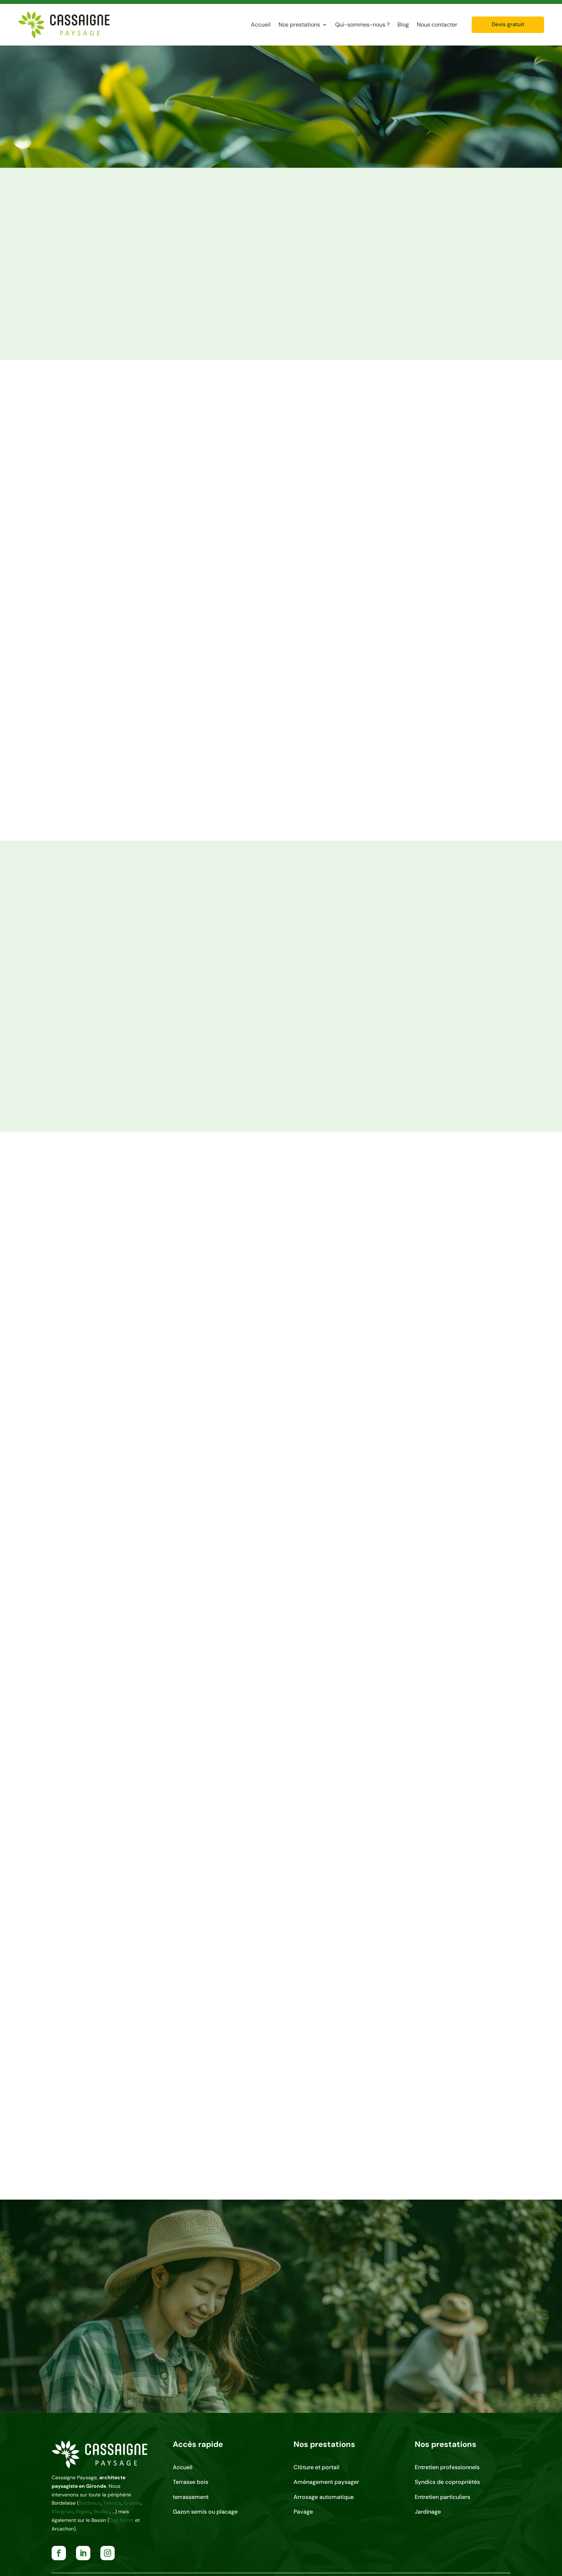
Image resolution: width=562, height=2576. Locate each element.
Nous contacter (437, 24)
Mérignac (62, 2511)
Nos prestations (299, 24)
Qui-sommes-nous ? (362, 24)
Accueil (261, 24)
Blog (403, 24)
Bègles (83, 2511)
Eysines (132, 2503)
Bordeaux (90, 2503)
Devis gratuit (508, 24)
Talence (112, 2503)
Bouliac (101, 2511)
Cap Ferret (121, 2520)
